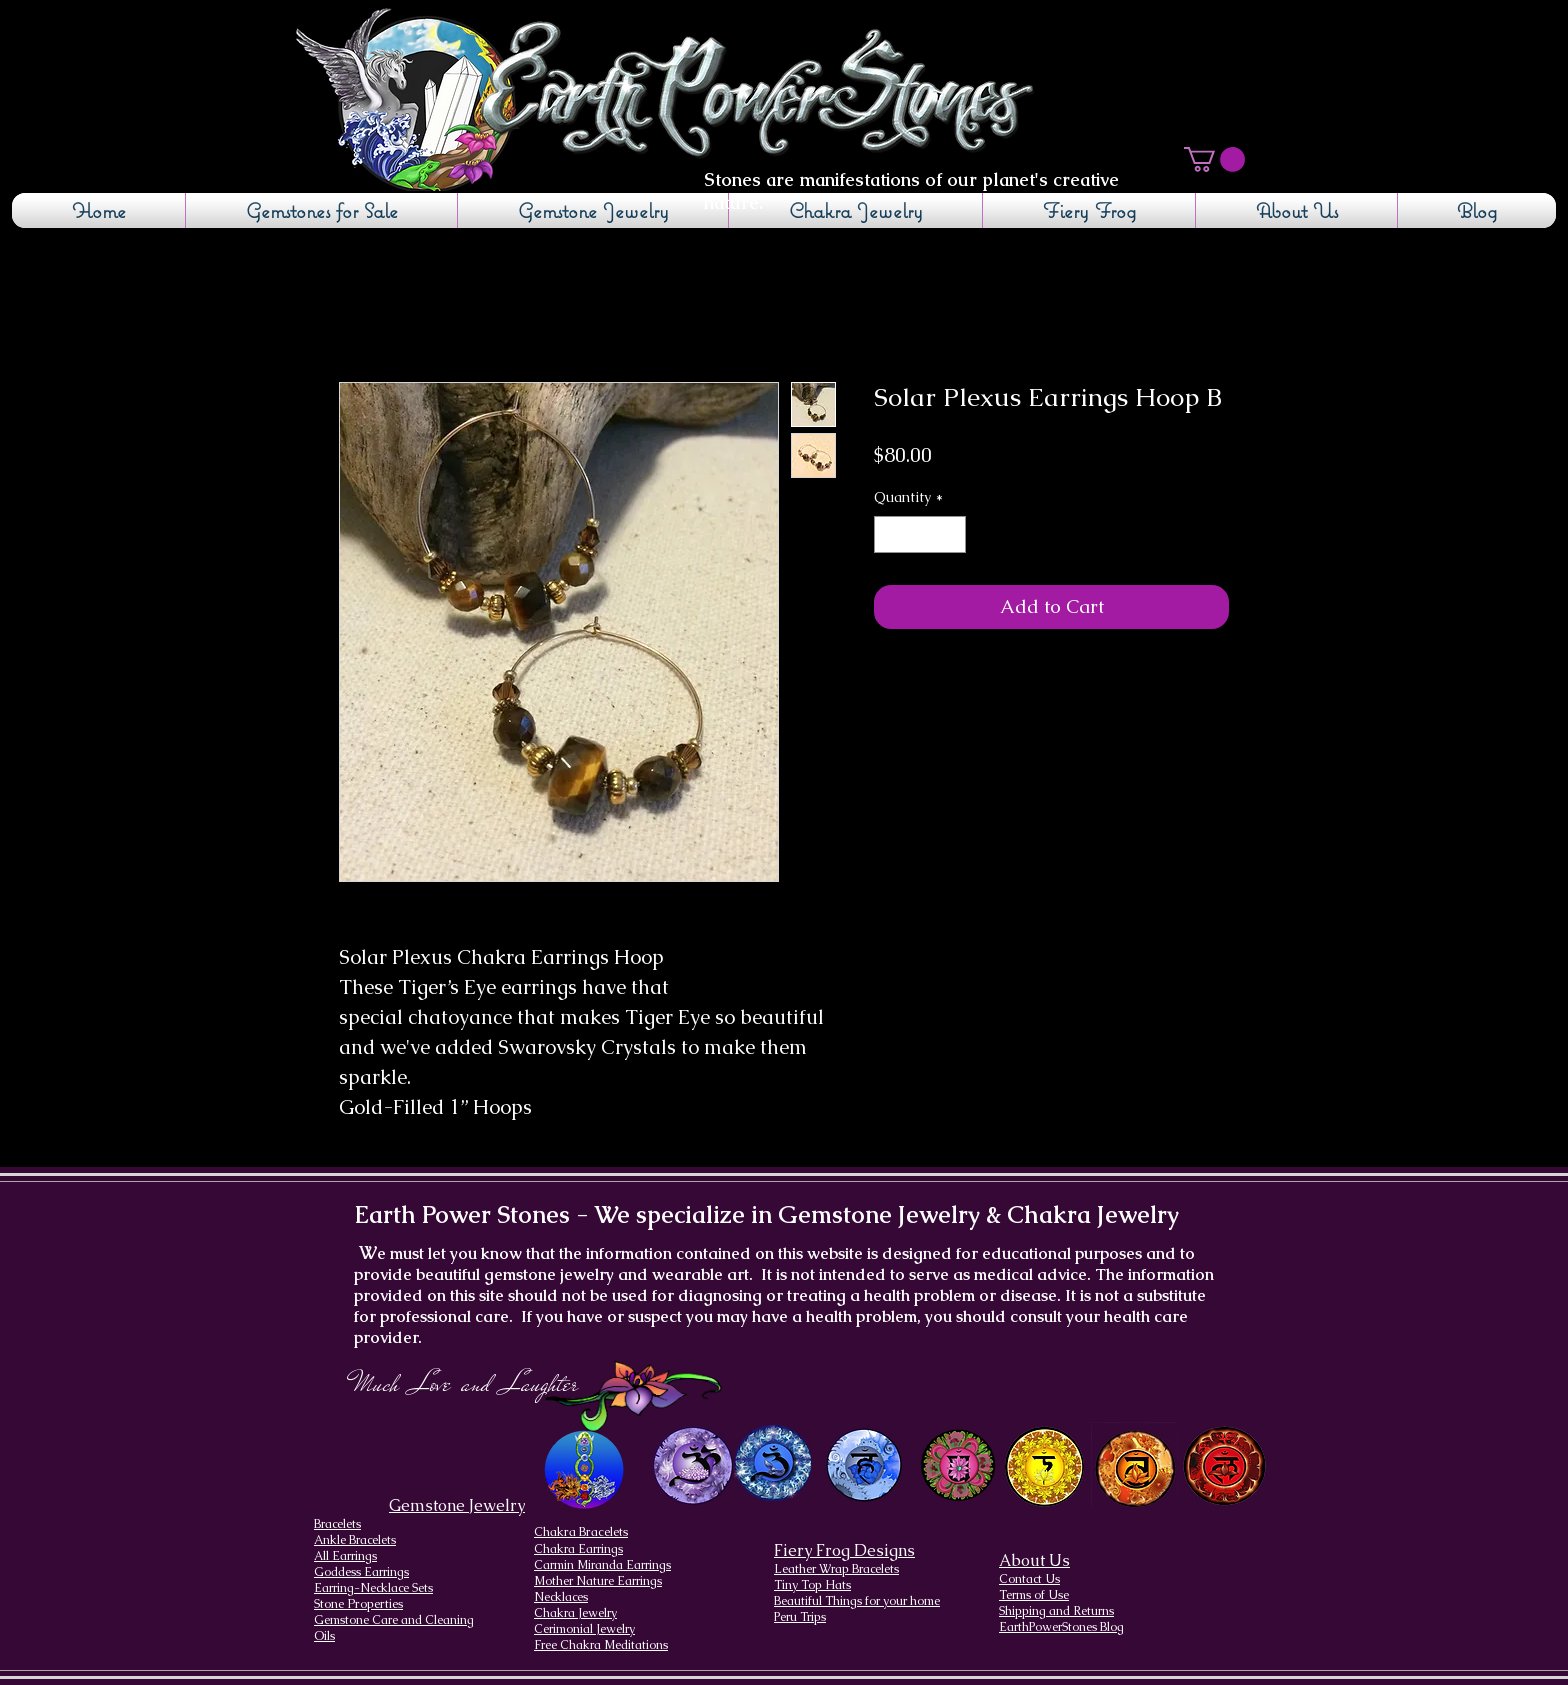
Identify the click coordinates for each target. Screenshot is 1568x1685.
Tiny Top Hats (812, 1585)
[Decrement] (889, 534)
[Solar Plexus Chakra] (1043, 1467)
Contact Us (1029, 1579)
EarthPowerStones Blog (1061, 1627)
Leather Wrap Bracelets (836, 1569)
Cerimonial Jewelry (584, 1629)
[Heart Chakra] (958, 1465)
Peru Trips (800, 1617)
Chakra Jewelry (575, 1613)
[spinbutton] (920, 534)
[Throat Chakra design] (863, 1465)
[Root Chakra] (1224, 1465)
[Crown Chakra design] (692, 1465)
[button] (1214, 159)
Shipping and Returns (1056, 1611)
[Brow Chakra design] (773, 1463)
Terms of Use (1034, 1595)
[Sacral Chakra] (1134, 1465)
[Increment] (950, 534)
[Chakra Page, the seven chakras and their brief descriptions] (586, 1469)
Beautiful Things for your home (857, 1601)
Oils (324, 1636)
